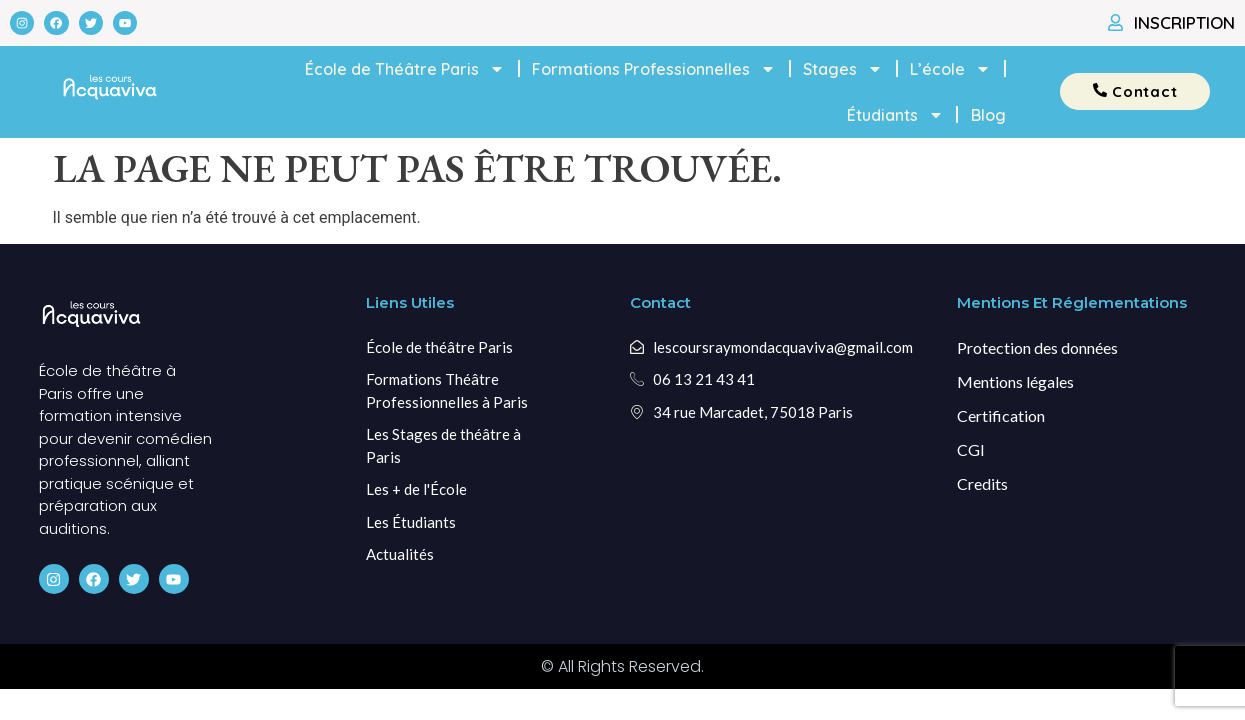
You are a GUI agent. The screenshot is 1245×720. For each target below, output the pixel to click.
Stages (843, 69)
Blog (988, 115)
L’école (950, 69)
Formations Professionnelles (654, 69)
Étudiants (895, 115)
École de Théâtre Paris (405, 69)
